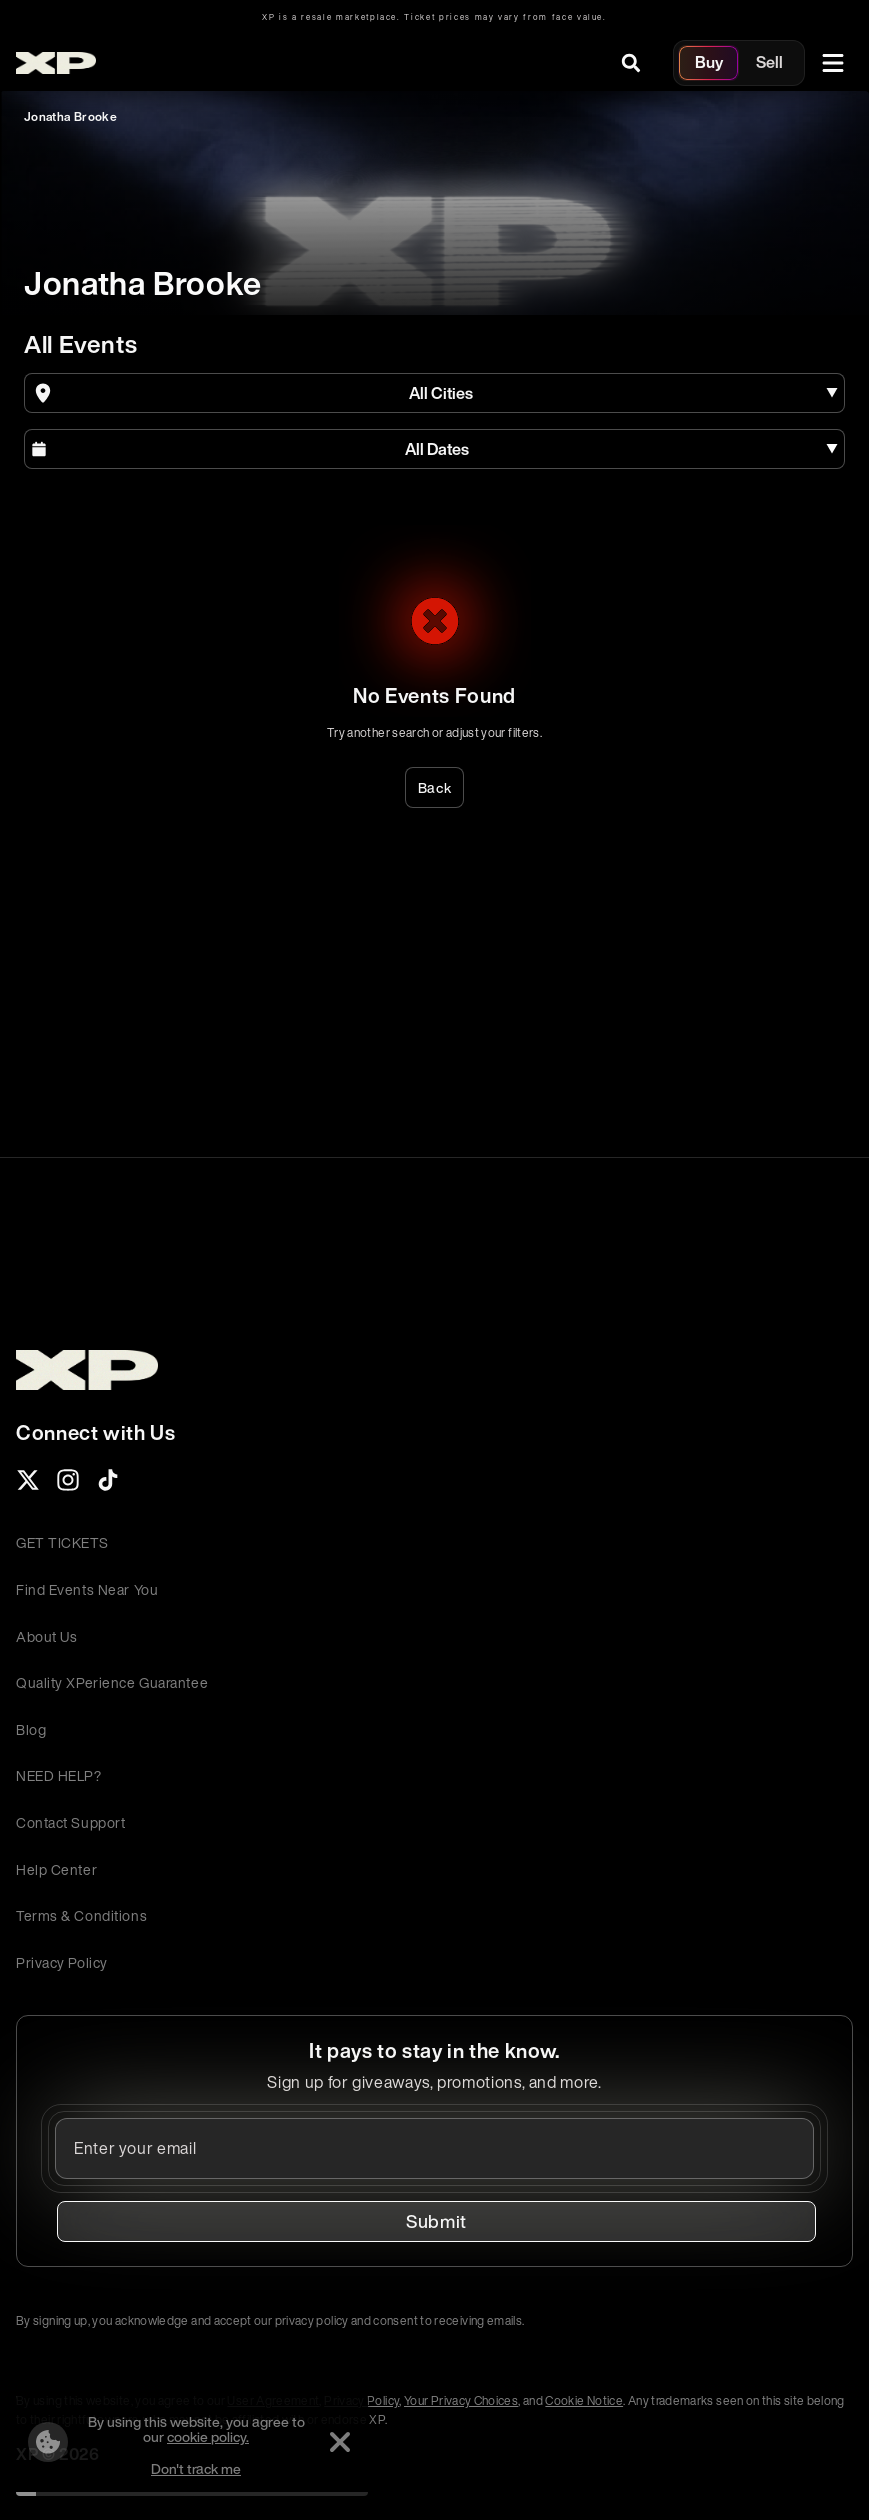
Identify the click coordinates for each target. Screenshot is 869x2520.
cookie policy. (208, 2436)
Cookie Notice (584, 2400)
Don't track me (196, 2468)
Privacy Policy (62, 1962)
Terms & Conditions (81, 1915)
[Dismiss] (340, 2442)
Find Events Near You (87, 1589)
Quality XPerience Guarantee (112, 1682)
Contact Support (70, 1822)
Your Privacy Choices (461, 2400)
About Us (46, 1636)
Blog (31, 1729)
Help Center (56, 1869)
